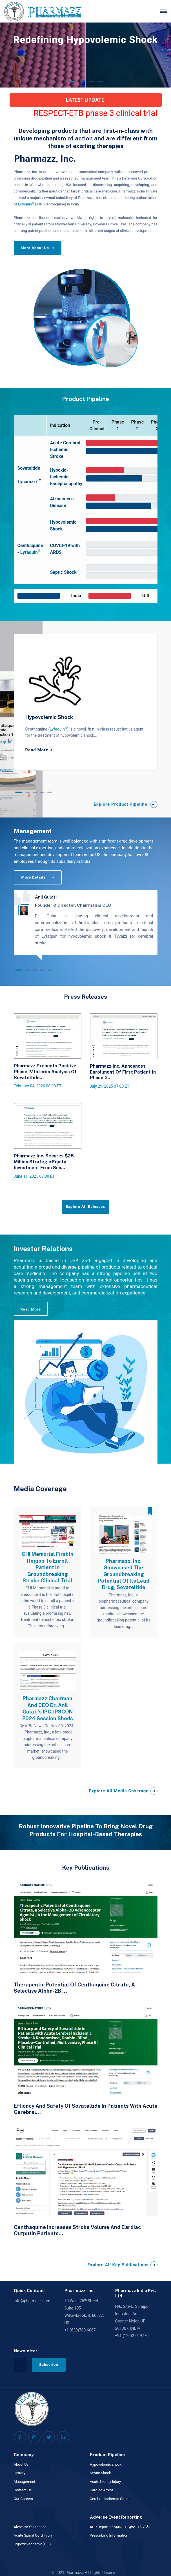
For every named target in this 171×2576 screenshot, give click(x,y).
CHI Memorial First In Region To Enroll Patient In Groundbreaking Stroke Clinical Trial (48, 1567)
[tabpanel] (85, 702)
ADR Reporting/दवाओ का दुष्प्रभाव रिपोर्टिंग (120, 2527)
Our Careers (23, 2498)
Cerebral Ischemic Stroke (110, 2498)
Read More (30, 1309)
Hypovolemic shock (106, 2464)
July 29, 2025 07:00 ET (110, 1086)
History (19, 2473)
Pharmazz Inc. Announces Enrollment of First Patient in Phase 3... (123, 1072)
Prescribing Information (109, 2535)
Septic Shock (100, 2473)
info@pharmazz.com (32, 2301)
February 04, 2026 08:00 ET (38, 1086)
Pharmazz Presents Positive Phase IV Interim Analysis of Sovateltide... (45, 1071)
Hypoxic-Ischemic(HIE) (32, 2544)
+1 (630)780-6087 (80, 2330)
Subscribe (48, 2364)
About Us (21, 2464)
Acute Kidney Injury (105, 2481)
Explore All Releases (85, 1206)
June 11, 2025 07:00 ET (34, 1176)
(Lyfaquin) (58, 729)
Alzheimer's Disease (30, 2527)
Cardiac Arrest (101, 2490)
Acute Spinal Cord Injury (33, 2535)
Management (24, 2481)
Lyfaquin (26, 204)
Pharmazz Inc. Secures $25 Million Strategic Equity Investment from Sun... (44, 1161)
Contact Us (23, 2490)
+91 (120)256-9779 (132, 2336)
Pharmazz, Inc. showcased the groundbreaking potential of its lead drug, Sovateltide (123, 1574)
